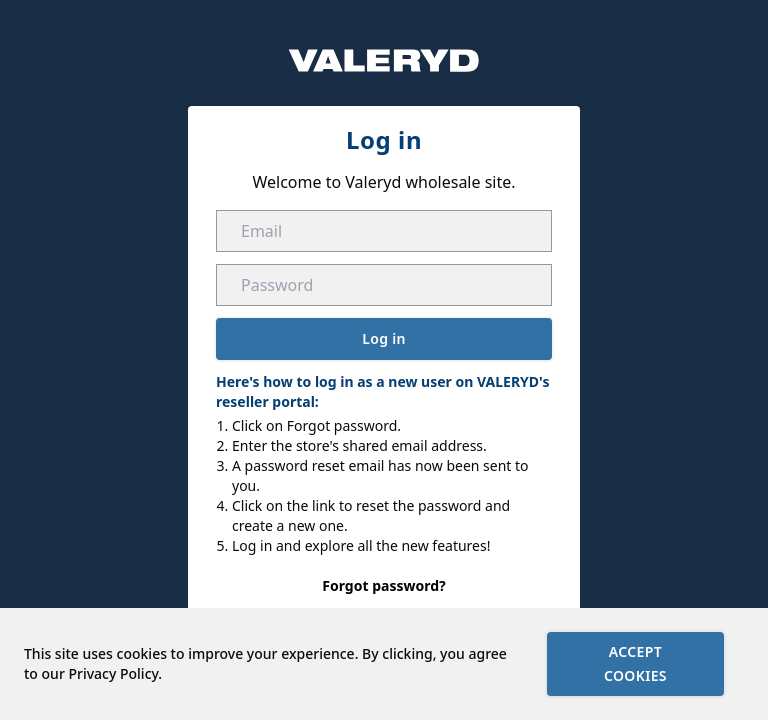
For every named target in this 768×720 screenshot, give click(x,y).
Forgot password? (383, 585)
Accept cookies (635, 663)
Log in (384, 338)
